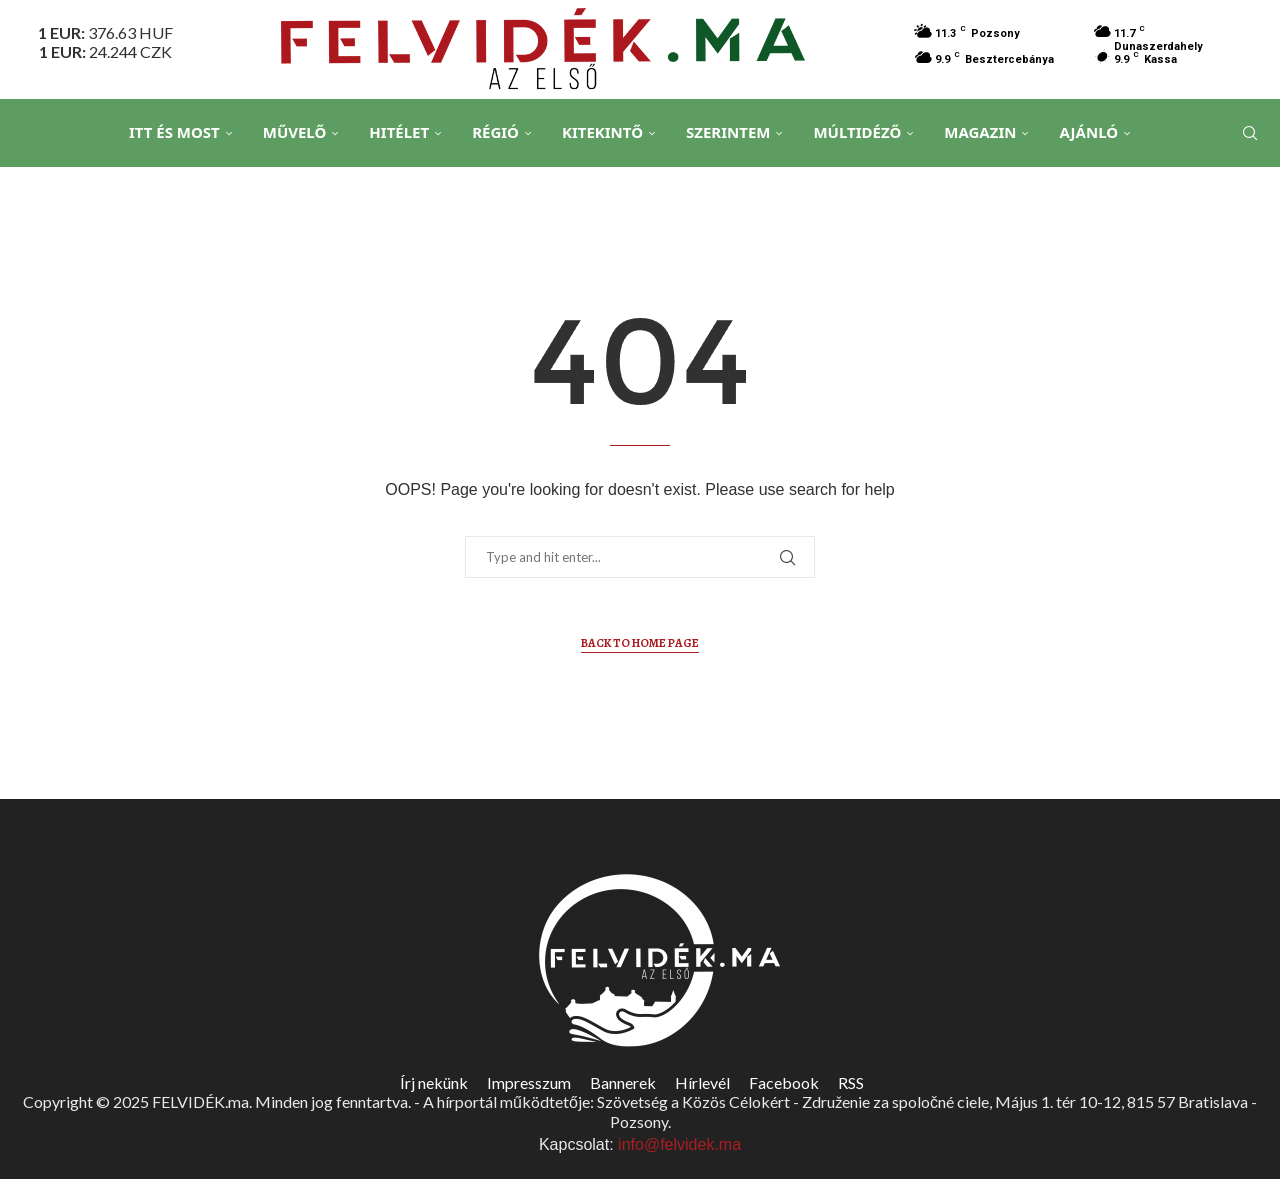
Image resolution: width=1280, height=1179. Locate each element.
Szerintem (728, 132)
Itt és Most (174, 132)
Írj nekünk (434, 1082)
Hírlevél (702, 1082)
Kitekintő (602, 132)
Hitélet (399, 132)
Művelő (295, 132)
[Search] (1250, 133)
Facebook (784, 1082)
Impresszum (529, 1082)
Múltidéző (857, 132)
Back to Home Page (640, 643)
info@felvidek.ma (679, 1144)
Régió (495, 132)
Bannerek (623, 1082)
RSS (851, 1082)
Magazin (980, 132)
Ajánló (1088, 132)
